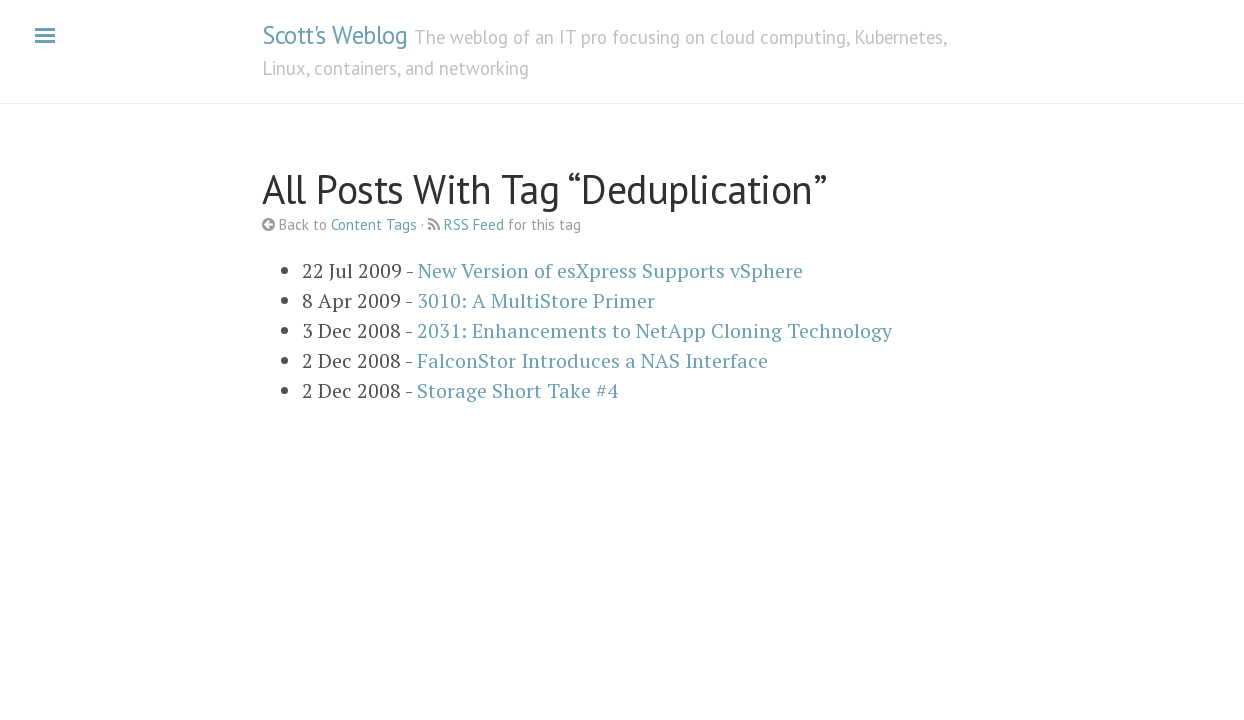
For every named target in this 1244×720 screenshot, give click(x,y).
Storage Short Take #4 (517, 390)
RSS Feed (474, 224)
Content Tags (374, 224)
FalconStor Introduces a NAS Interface (592, 360)
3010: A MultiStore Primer (536, 300)
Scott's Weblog (334, 35)
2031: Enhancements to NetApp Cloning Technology (654, 330)
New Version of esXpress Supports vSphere (610, 270)
